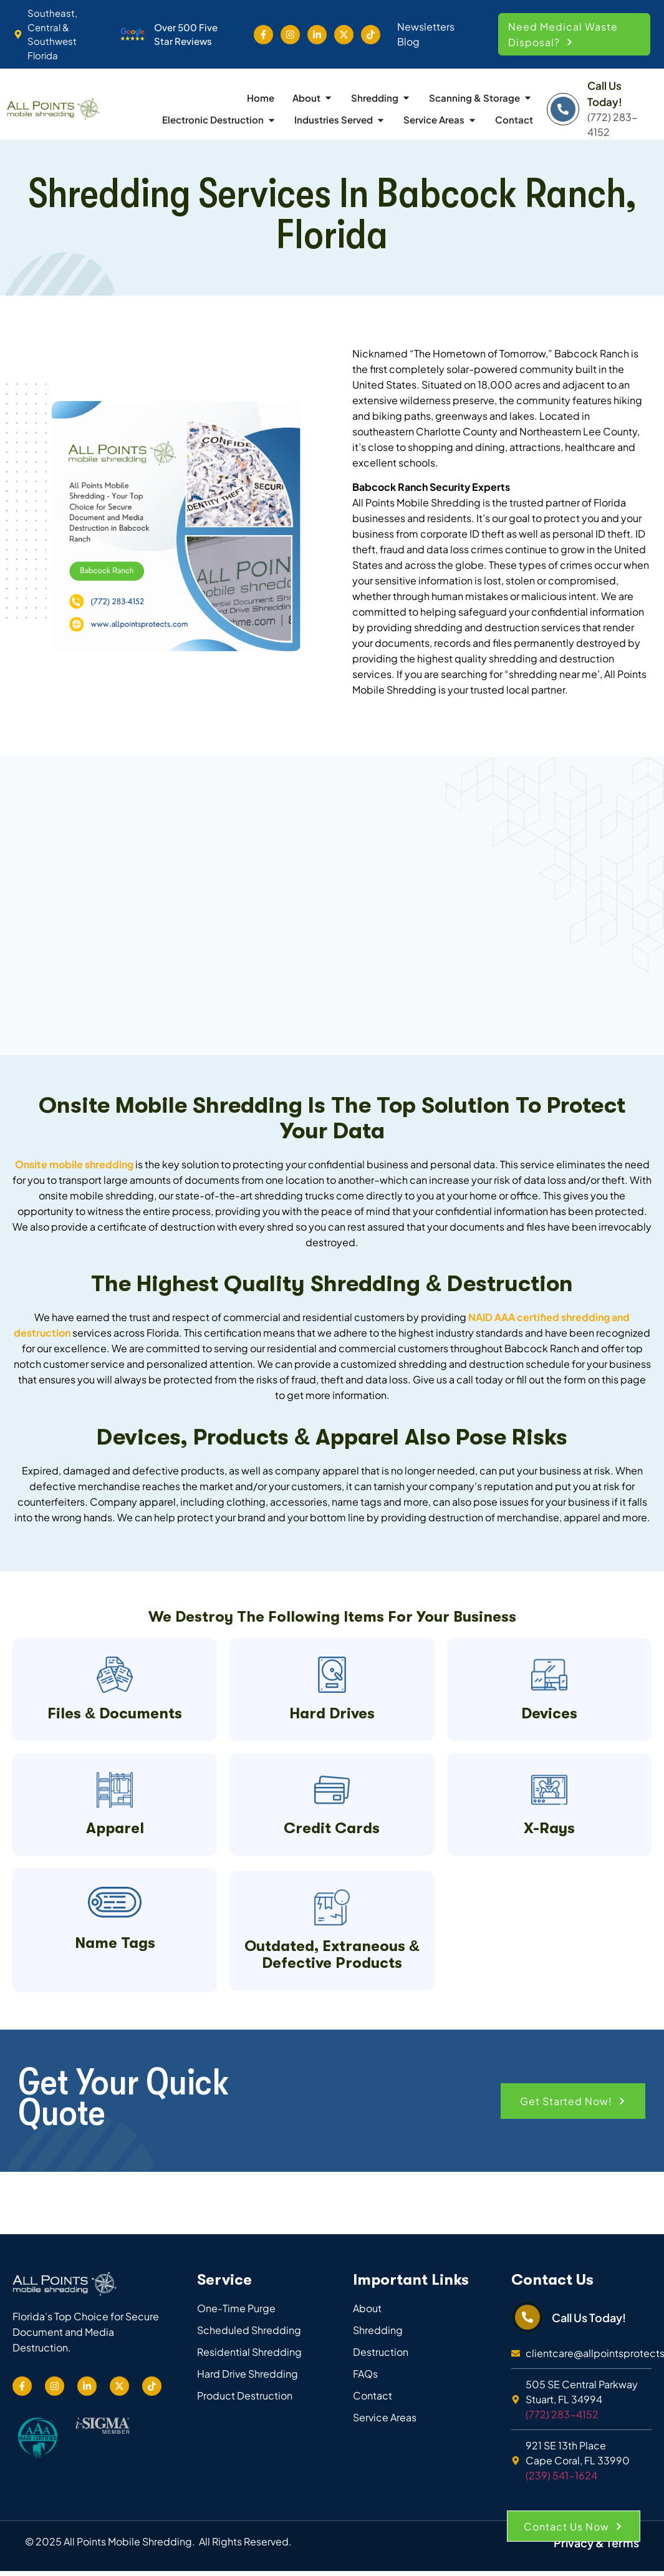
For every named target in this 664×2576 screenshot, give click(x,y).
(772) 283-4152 (562, 2364)
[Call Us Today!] (563, 109)
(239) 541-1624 (561, 2425)
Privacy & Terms (596, 2493)
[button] (574, 34)
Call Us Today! (589, 2267)
